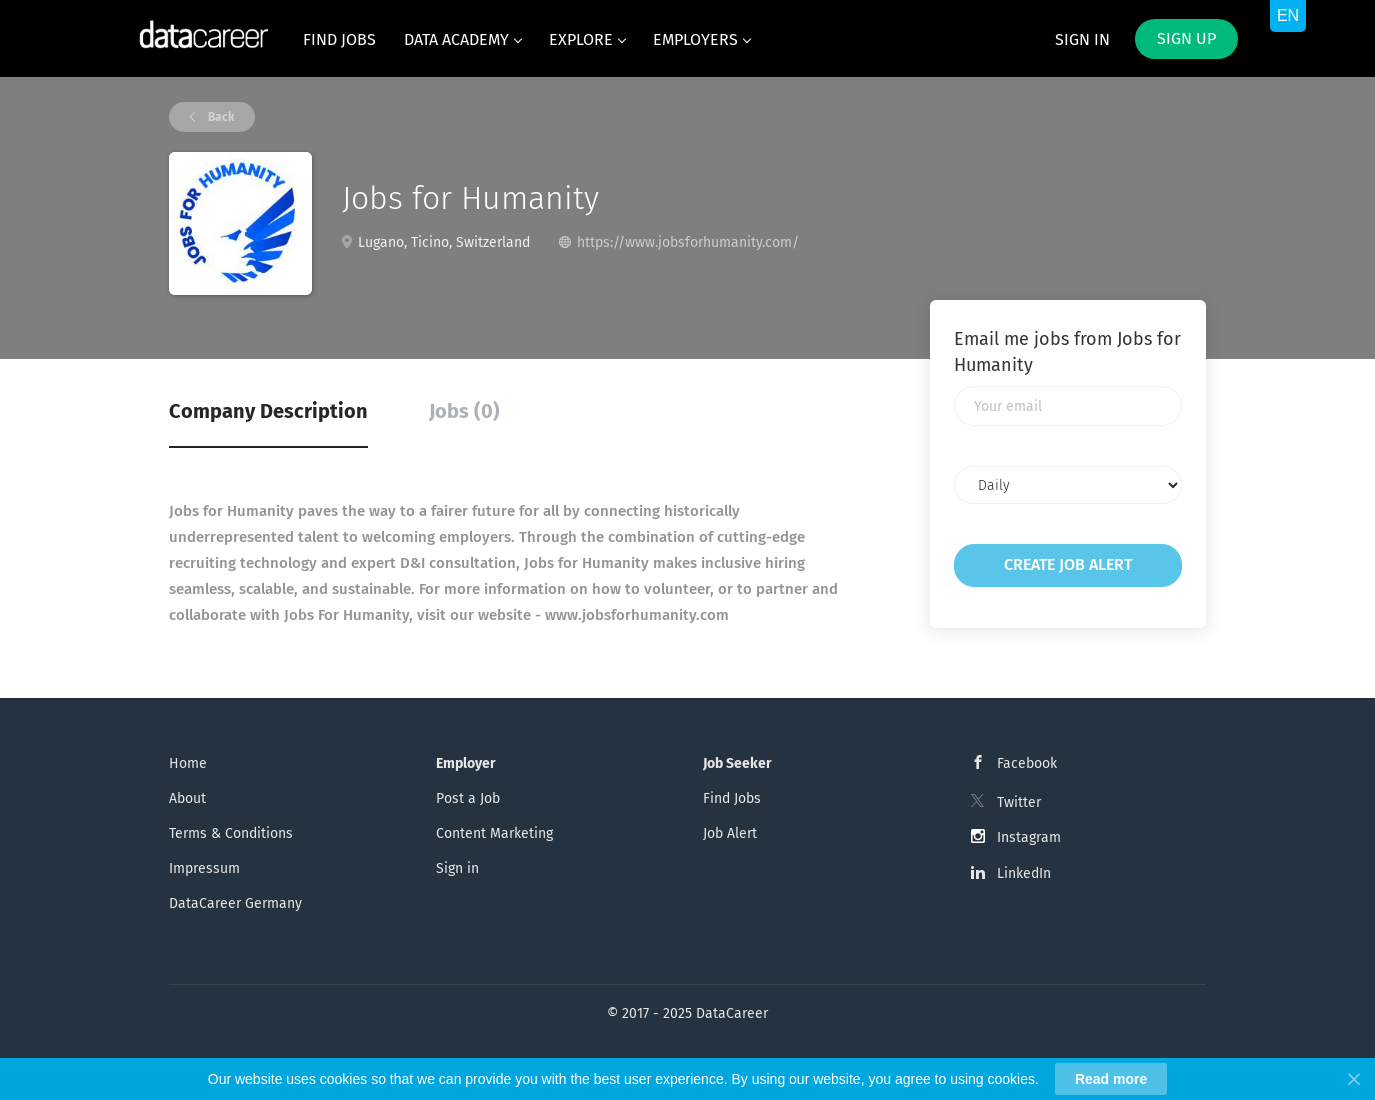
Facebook (1027, 763)
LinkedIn (1024, 873)
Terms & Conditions (231, 833)
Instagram (1029, 837)
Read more (1111, 1079)
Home (188, 763)
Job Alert (730, 833)
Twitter (1019, 802)
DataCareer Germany (235, 903)
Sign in (1082, 39)
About (187, 798)
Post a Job (468, 798)
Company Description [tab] (268, 411)
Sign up (1186, 38)
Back (220, 117)
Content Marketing (494, 833)
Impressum (204, 868)
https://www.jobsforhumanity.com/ (688, 242)
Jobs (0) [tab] (464, 411)
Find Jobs (732, 798)
